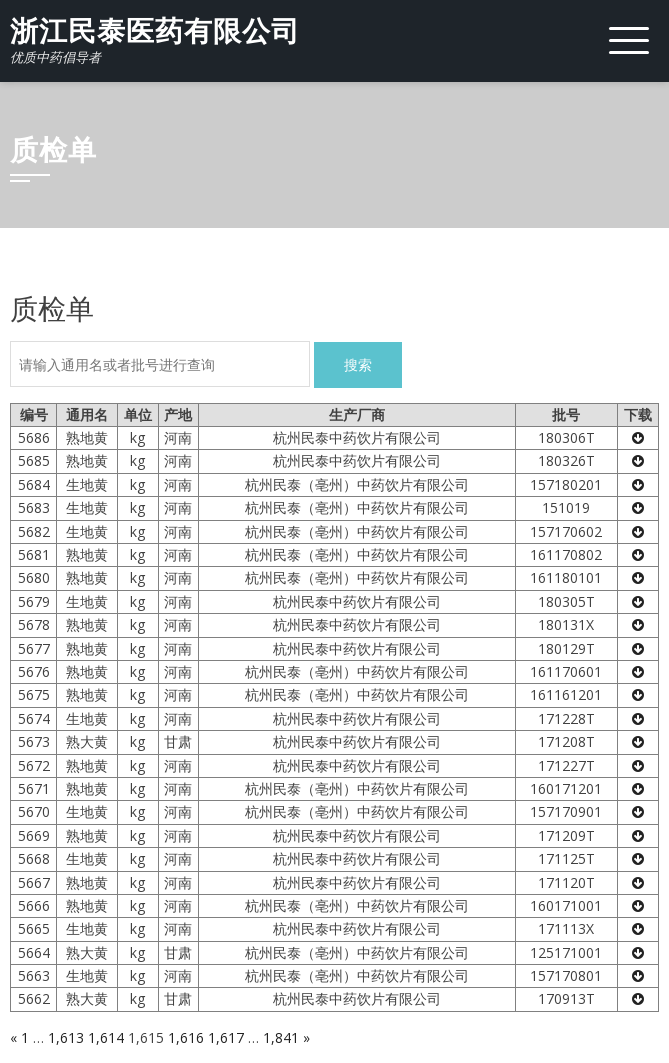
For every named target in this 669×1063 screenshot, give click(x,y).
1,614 (106, 1037)
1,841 (281, 1037)
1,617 (226, 1037)
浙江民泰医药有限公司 (155, 31)
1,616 (186, 1037)
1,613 (66, 1037)
